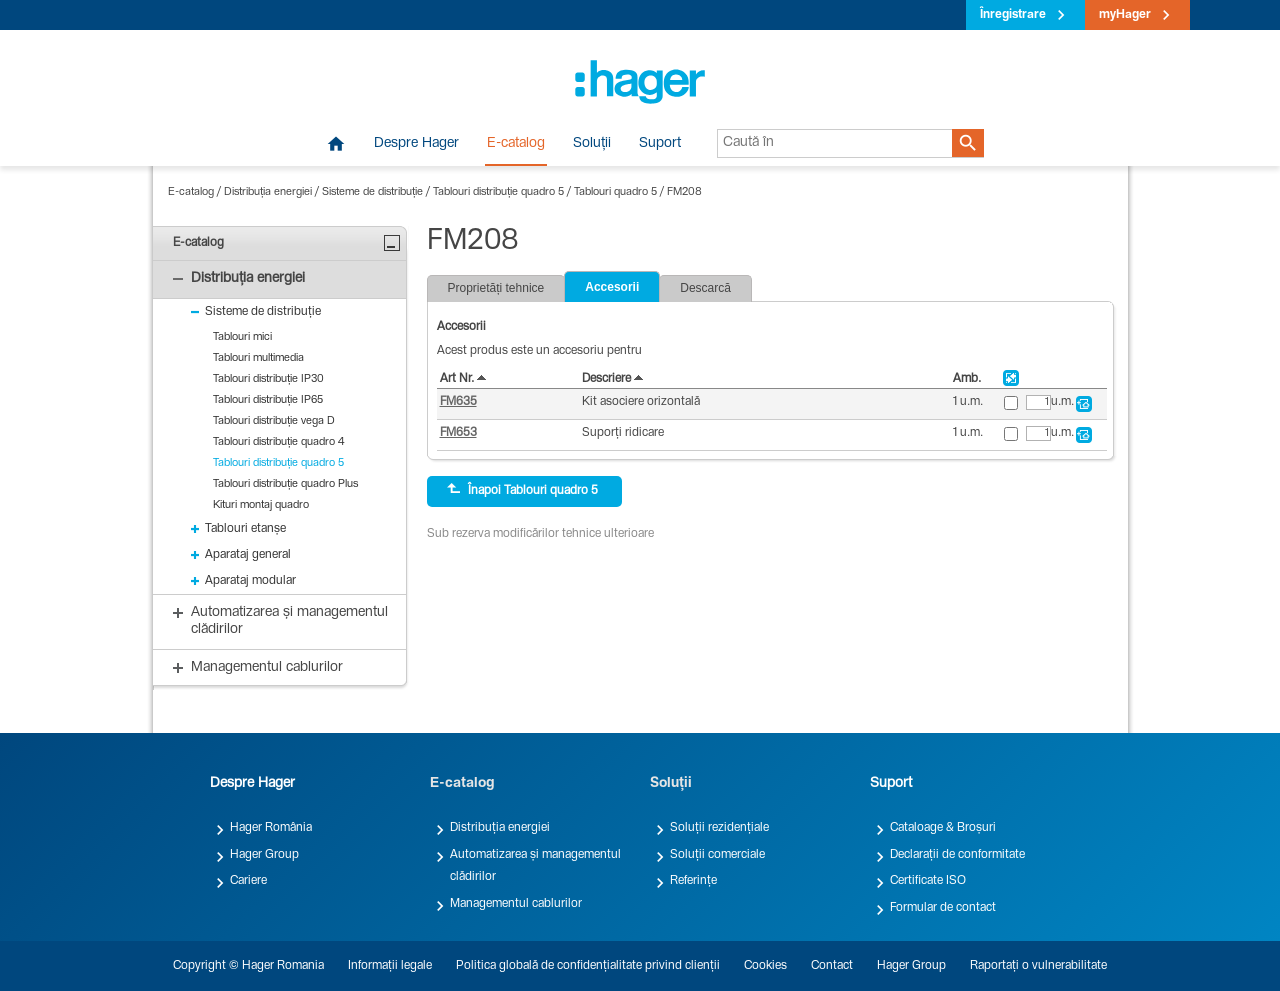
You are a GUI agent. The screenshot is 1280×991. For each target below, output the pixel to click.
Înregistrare (1013, 15)
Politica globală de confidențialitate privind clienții (588, 966)
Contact (832, 966)
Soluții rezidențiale (719, 828)
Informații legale (390, 966)
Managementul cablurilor (516, 904)
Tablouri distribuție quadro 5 (498, 192)
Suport (660, 144)
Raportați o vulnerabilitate (1038, 966)
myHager (1125, 15)
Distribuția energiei (268, 192)
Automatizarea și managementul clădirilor (535, 866)
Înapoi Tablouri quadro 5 (522, 490)
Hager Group (264, 855)
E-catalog (516, 144)
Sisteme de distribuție (372, 192)
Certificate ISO (928, 881)
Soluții (592, 144)
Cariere (248, 881)
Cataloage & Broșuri (943, 828)
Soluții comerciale (717, 855)
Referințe (693, 881)
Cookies (765, 966)
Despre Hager (416, 144)
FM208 (684, 192)
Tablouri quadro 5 (615, 192)
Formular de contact (943, 908)
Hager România (271, 828)
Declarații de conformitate (957, 855)
